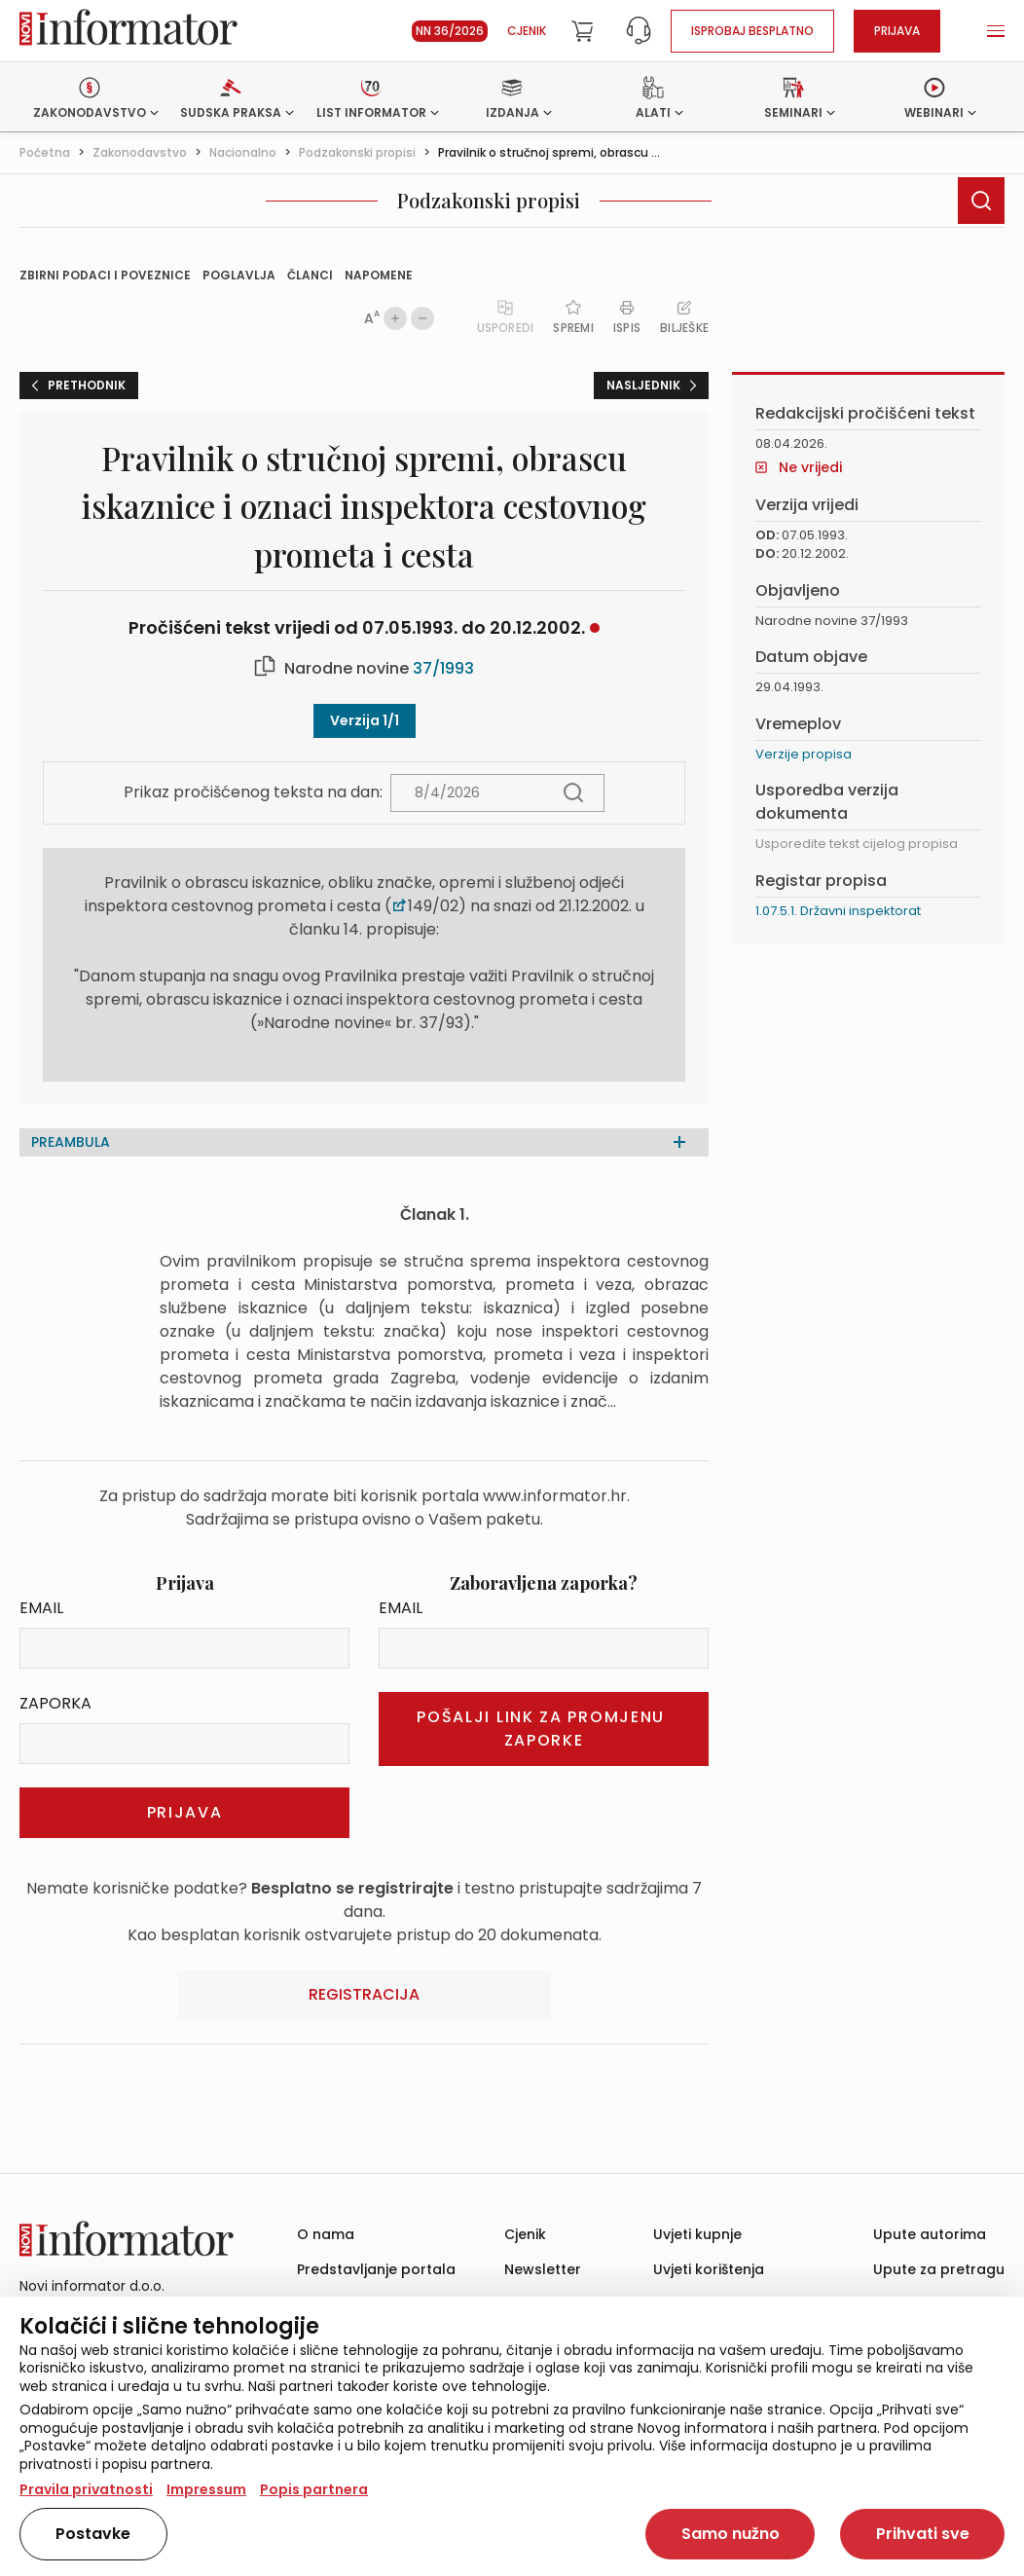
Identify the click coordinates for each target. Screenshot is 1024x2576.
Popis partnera (314, 2489)
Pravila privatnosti (86, 2489)
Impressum (206, 2489)
